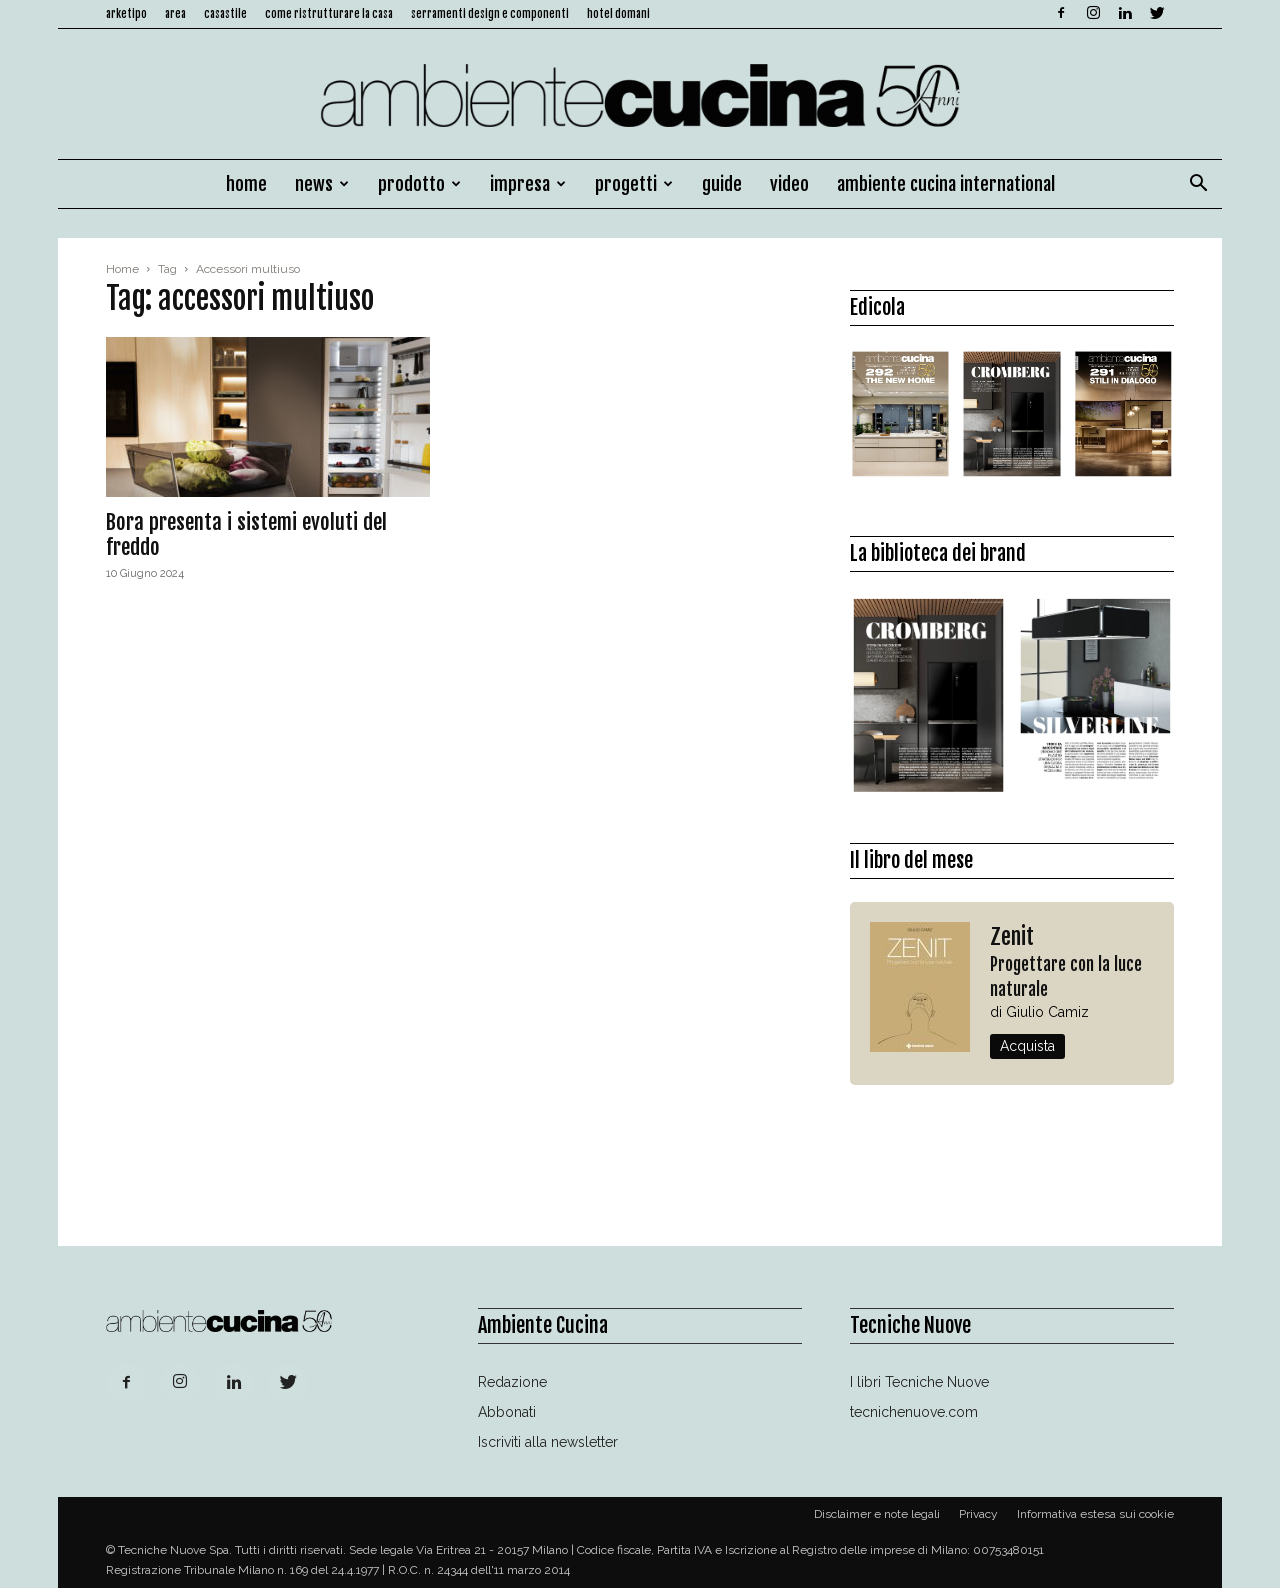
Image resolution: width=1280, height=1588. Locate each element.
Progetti (634, 184)
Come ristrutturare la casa (329, 14)
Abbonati (507, 1412)
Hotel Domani (618, 14)
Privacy (978, 1514)
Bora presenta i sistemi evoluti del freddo (246, 534)
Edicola (877, 307)
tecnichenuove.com (914, 1412)
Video (789, 184)
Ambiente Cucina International (946, 184)
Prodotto (419, 184)
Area (175, 14)
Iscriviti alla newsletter (548, 1442)
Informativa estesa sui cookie (1095, 1514)
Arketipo (126, 14)
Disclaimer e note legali (877, 1514)
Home (246, 184)
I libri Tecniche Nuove (919, 1382)
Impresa (528, 184)
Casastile (225, 14)
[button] (1198, 185)
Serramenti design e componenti (490, 14)
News (322, 184)
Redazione (512, 1382)
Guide (722, 184)
